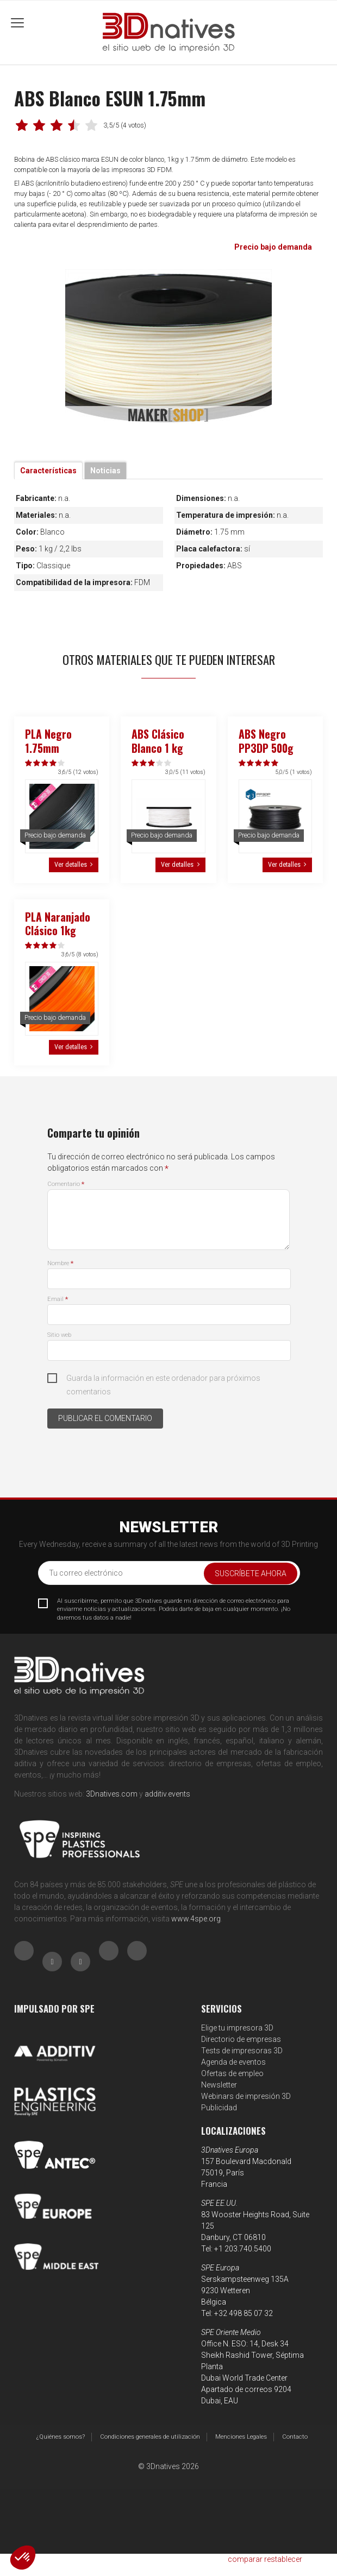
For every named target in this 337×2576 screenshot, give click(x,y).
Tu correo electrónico (86, 1573)
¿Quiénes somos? (60, 2436)
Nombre (60, 1263)
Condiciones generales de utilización (150, 2436)
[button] (23, 2558)
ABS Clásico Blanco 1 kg (158, 741)
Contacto (295, 2436)
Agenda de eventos (233, 2062)
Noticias (105, 470)
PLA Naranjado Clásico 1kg (57, 923)
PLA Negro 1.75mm (48, 741)
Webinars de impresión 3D (246, 2096)
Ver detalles (70, 864)
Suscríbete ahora (250, 1573)
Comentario (65, 1184)
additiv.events (167, 1794)
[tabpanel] (168, 346)
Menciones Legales (241, 2436)
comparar (245, 2559)
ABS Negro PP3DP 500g (266, 741)
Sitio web (59, 1334)
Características (48, 470)
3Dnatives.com (112, 1794)
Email (57, 1299)
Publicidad (219, 2107)
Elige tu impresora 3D (237, 2027)
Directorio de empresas (241, 2039)
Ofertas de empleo (232, 2073)
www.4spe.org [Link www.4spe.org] (196, 1918)
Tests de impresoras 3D (242, 2050)
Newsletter (219, 2084)
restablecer (283, 2559)
